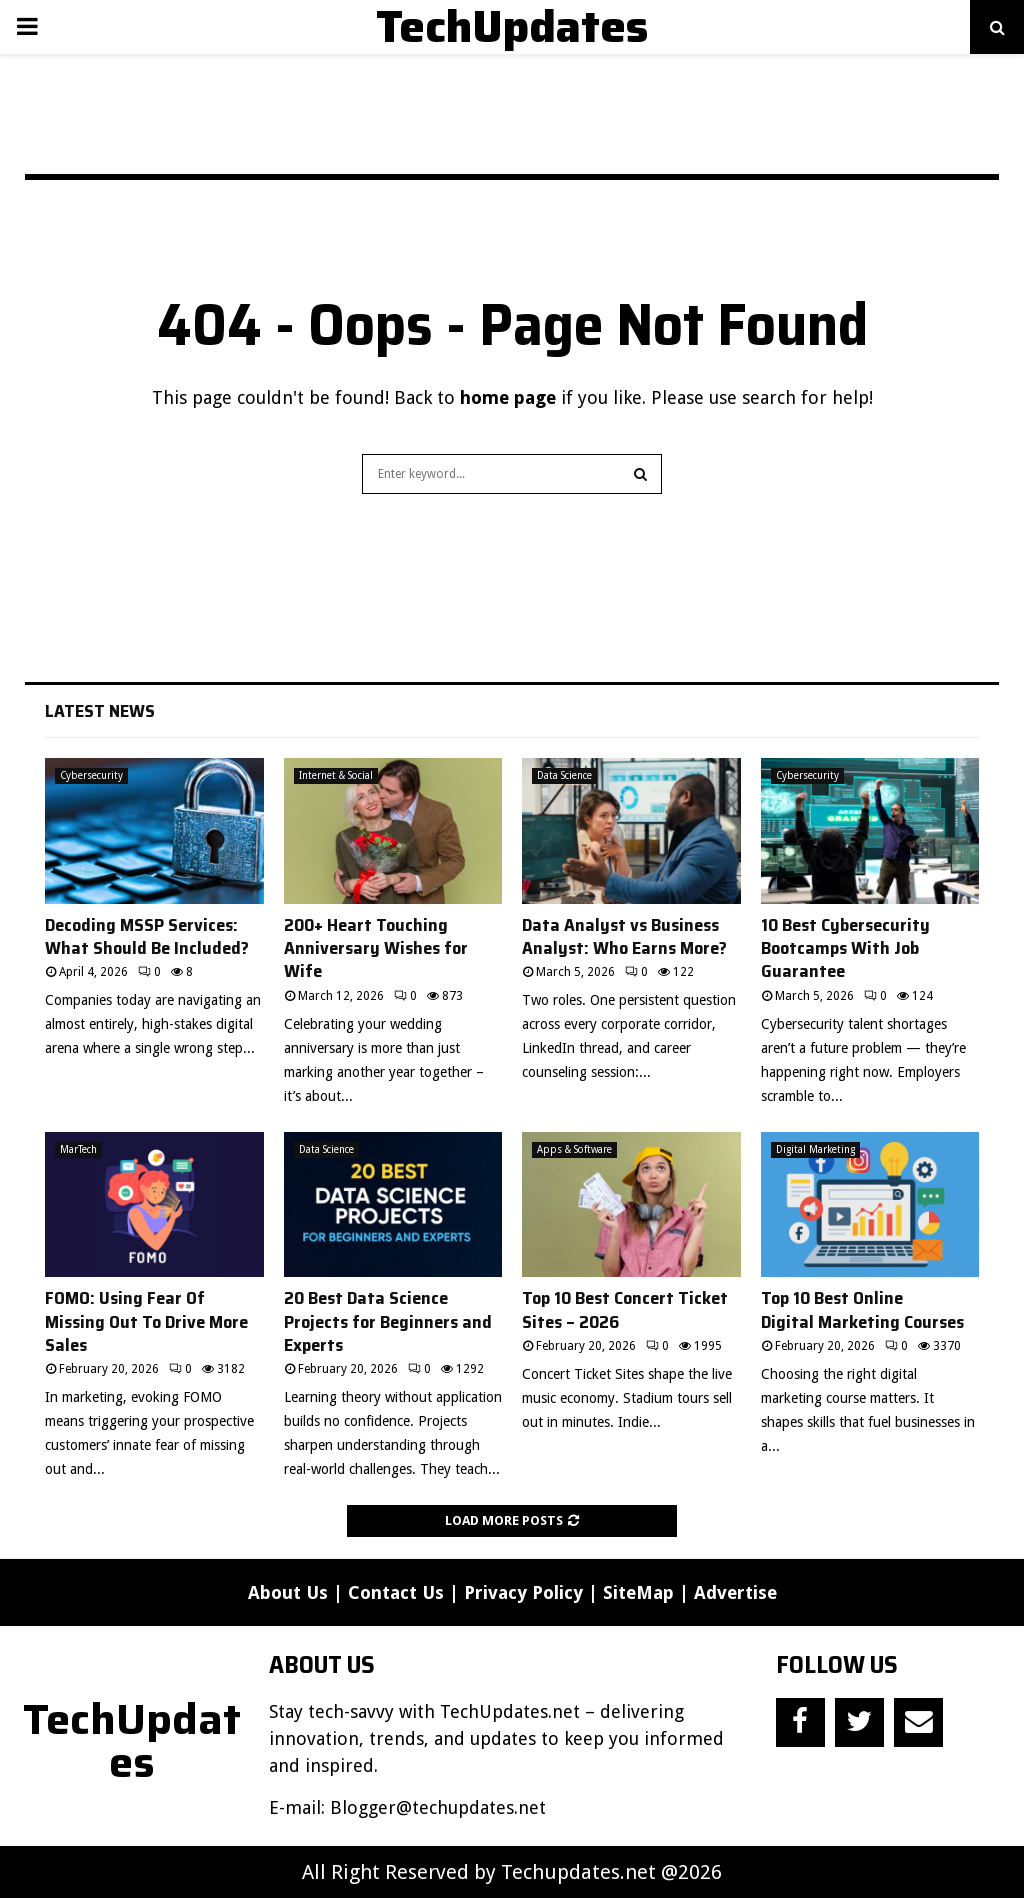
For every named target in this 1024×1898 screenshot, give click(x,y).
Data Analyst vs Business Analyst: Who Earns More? (624, 936)
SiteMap (638, 1592)
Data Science (564, 775)
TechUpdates (512, 27)
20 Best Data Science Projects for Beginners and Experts (388, 1321)
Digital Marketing (815, 1149)
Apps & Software (574, 1149)
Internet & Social (336, 775)
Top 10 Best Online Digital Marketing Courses (862, 1309)
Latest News (100, 711)
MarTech (78, 1149)
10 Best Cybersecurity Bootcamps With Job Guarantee (845, 948)
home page (508, 397)
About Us (288, 1592)
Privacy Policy (523, 1592)
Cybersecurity (91, 775)
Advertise (735, 1592)
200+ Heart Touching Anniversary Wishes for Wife (376, 948)
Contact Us (396, 1592)
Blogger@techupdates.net (438, 1807)
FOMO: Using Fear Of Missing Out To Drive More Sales (146, 1321)
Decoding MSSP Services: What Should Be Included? (147, 936)
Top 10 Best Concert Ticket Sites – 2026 (625, 1309)
